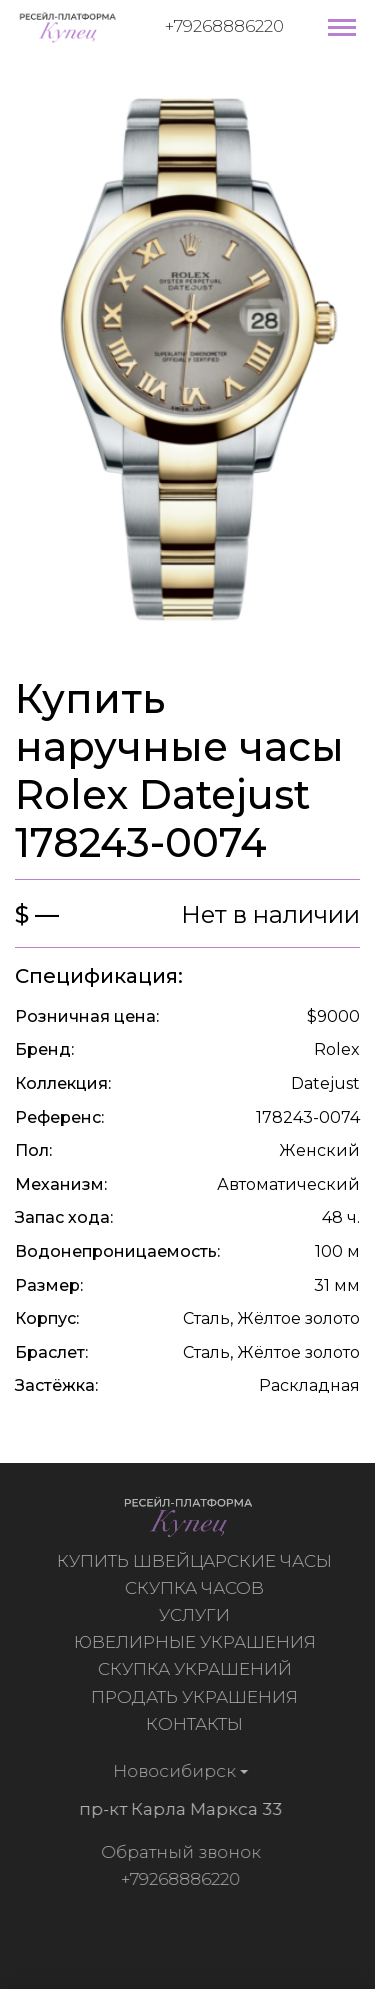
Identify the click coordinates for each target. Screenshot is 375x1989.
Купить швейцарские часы (196, 1561)
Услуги (196, 1615)
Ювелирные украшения (197, 1642)
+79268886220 (224, 26)
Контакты (196, 1724)
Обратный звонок (178, 1852)
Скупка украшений (197, 1669)
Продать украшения (196, 1697)
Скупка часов (196, 1588)
